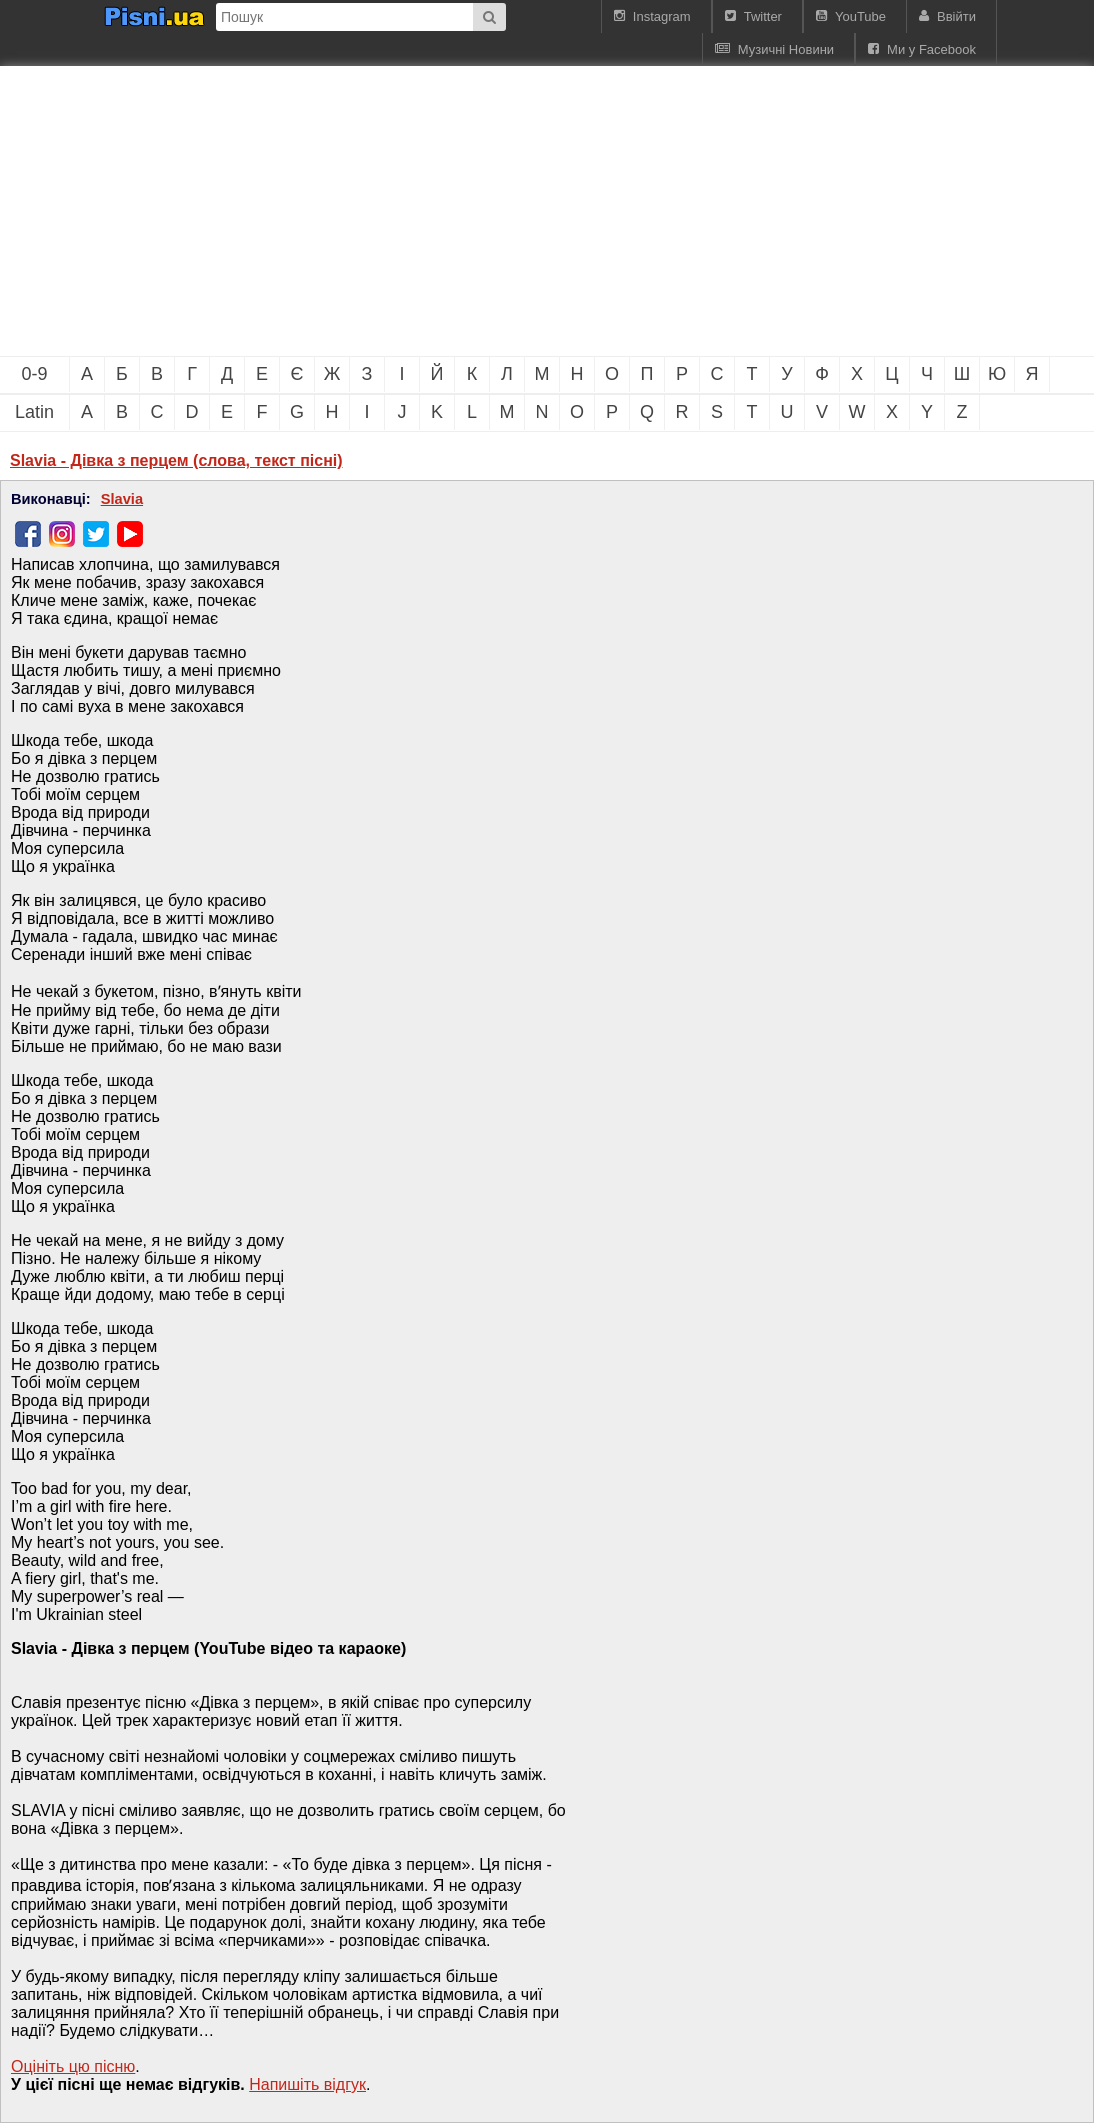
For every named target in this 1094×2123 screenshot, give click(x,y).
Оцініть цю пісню (73, 2066)
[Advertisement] (340, 211)
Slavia (122, 499)
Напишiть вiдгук (307, 2084)
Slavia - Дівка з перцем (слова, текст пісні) (176, 460)
